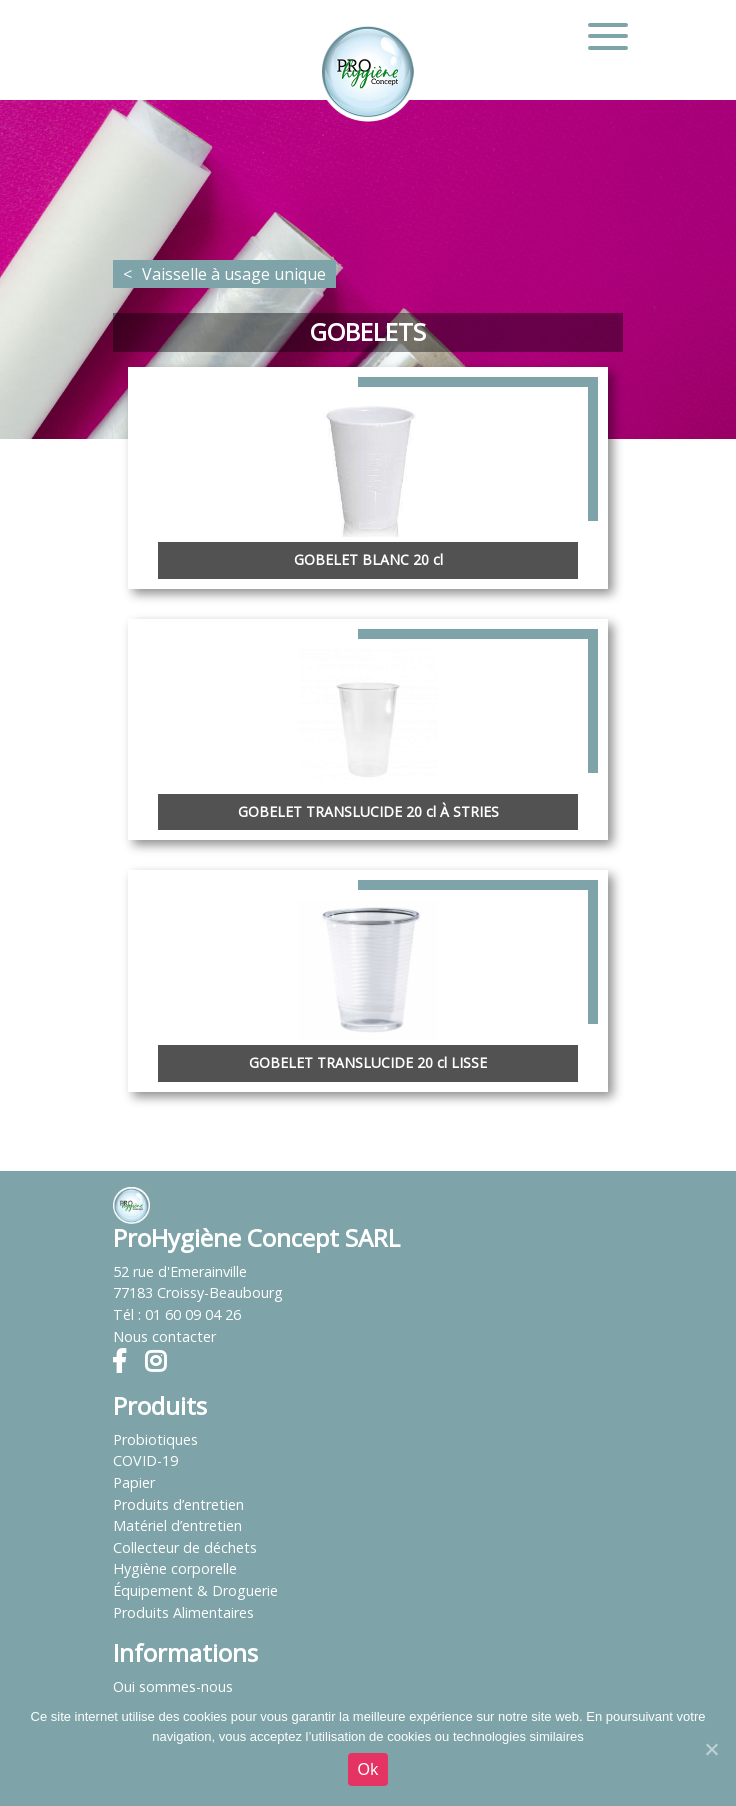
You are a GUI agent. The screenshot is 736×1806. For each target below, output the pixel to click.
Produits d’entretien (178, 1504)
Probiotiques (155, 1439)
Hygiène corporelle (175, 1568)
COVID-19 (145, 1460)
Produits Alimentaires (183, 1612)
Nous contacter (164, 1336)
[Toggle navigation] (608, 35)
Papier (134, 1482)
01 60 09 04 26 (193, 1314)
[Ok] (711, 1749)
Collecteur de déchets (185, 1547)
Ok (368, 1769)
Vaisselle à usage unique (234, 274)
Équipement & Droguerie (195, 1590)
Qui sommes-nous (173, 1686)
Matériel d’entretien (177, 1525)
